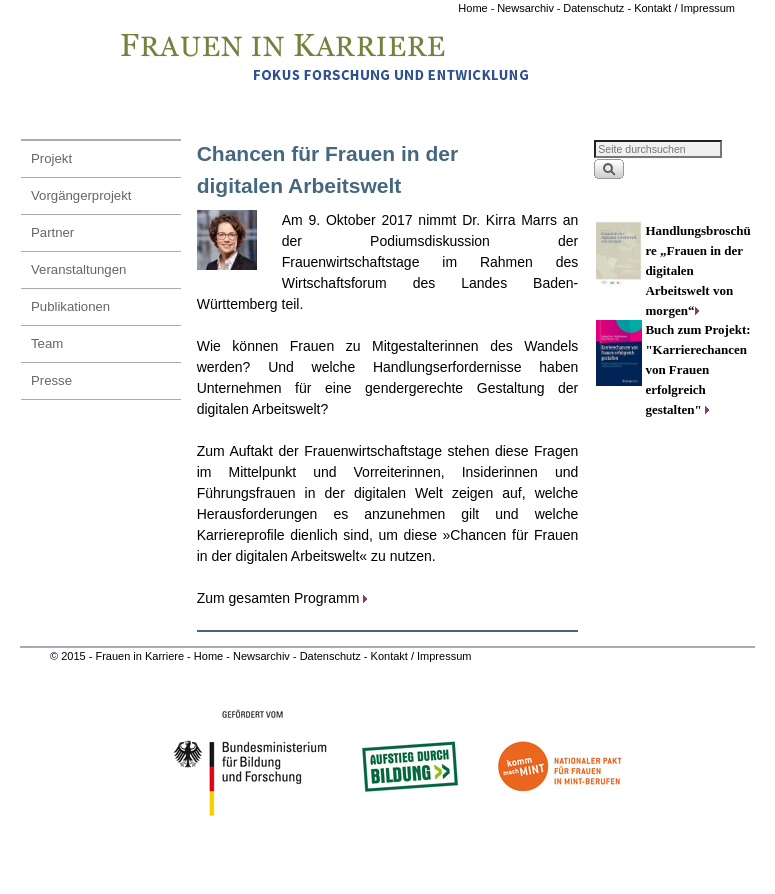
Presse (51, 380)
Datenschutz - (598, 8)
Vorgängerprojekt (81, 195)
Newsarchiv (525, 8)
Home (474, 8)
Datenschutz (332, 656)
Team (47, 343)
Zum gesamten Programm (278, 598)
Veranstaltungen (78, 269)
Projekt (51, 158)
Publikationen (70, 306)
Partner (52, 232)
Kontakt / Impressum (684, 8)
